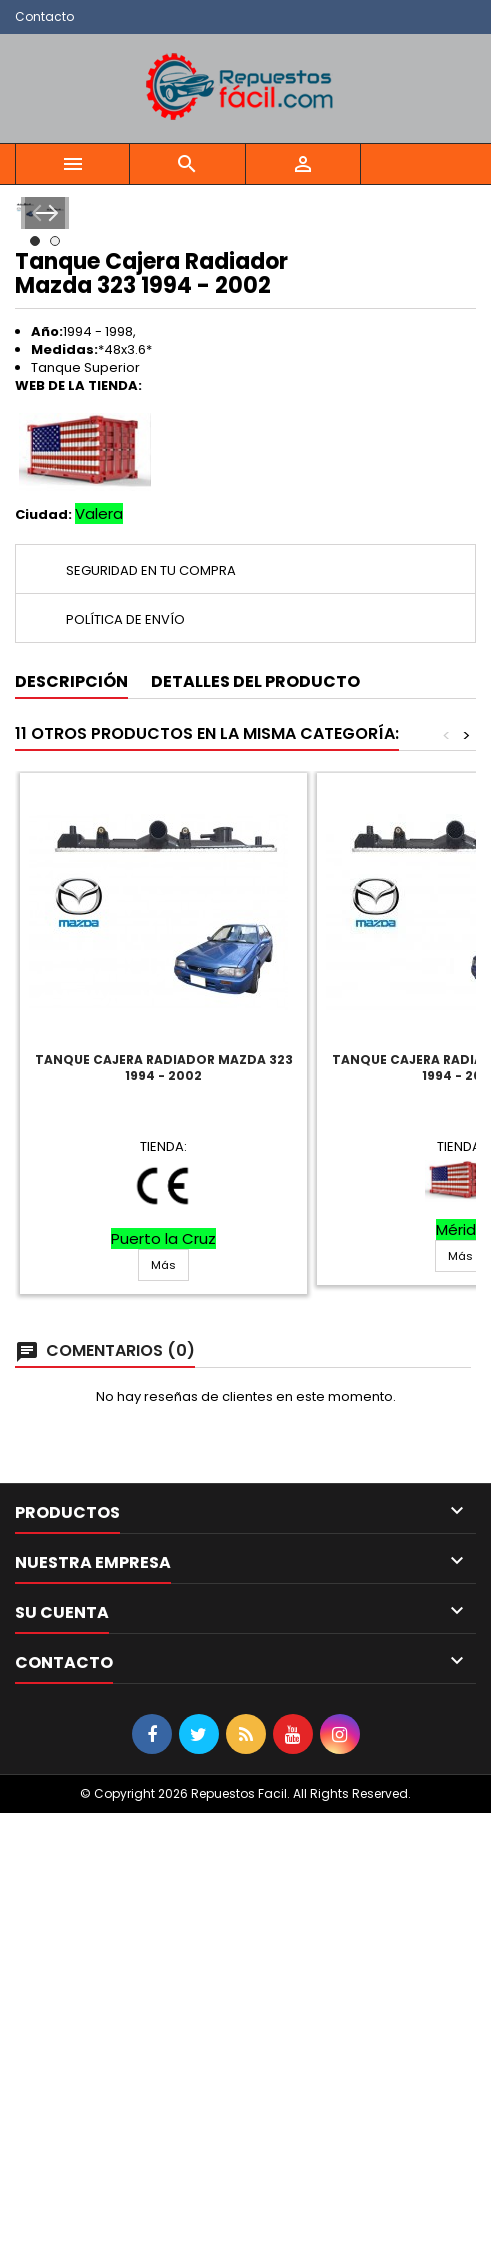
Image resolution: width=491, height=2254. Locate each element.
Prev (43, 433)
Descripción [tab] (71, 1122)
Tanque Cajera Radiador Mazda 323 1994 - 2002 (164, 1508)
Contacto (44, 16)
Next (448, 433)
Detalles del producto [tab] (255, 1122)
